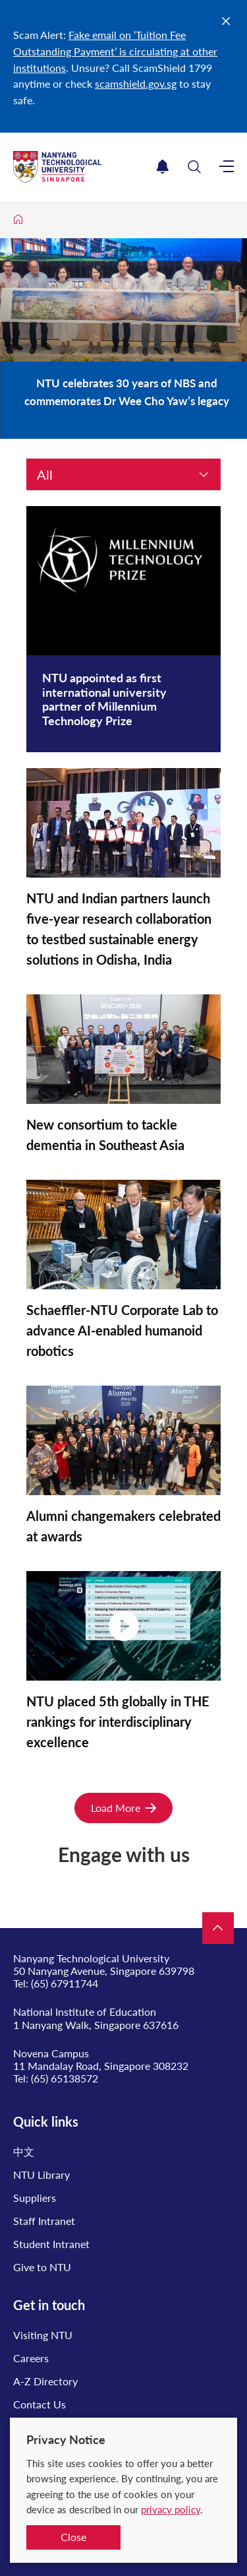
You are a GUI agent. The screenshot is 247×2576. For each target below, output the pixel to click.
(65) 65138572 (64, 2078)
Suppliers (34, 2197)
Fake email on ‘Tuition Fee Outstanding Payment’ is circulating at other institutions (115, 51)
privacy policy (170, 2509)
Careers (31, 2358)
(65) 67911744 (64, 1983)
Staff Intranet (44, 2220)
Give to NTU (42, 2267)
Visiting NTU (42, 2335)
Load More (123, 1807)
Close (73, 2536)
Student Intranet (51, 2244)
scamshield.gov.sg (136, 83)
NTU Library (41, 2174)
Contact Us (39, 2404)
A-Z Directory (45, 2381)
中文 (23, 2151)
